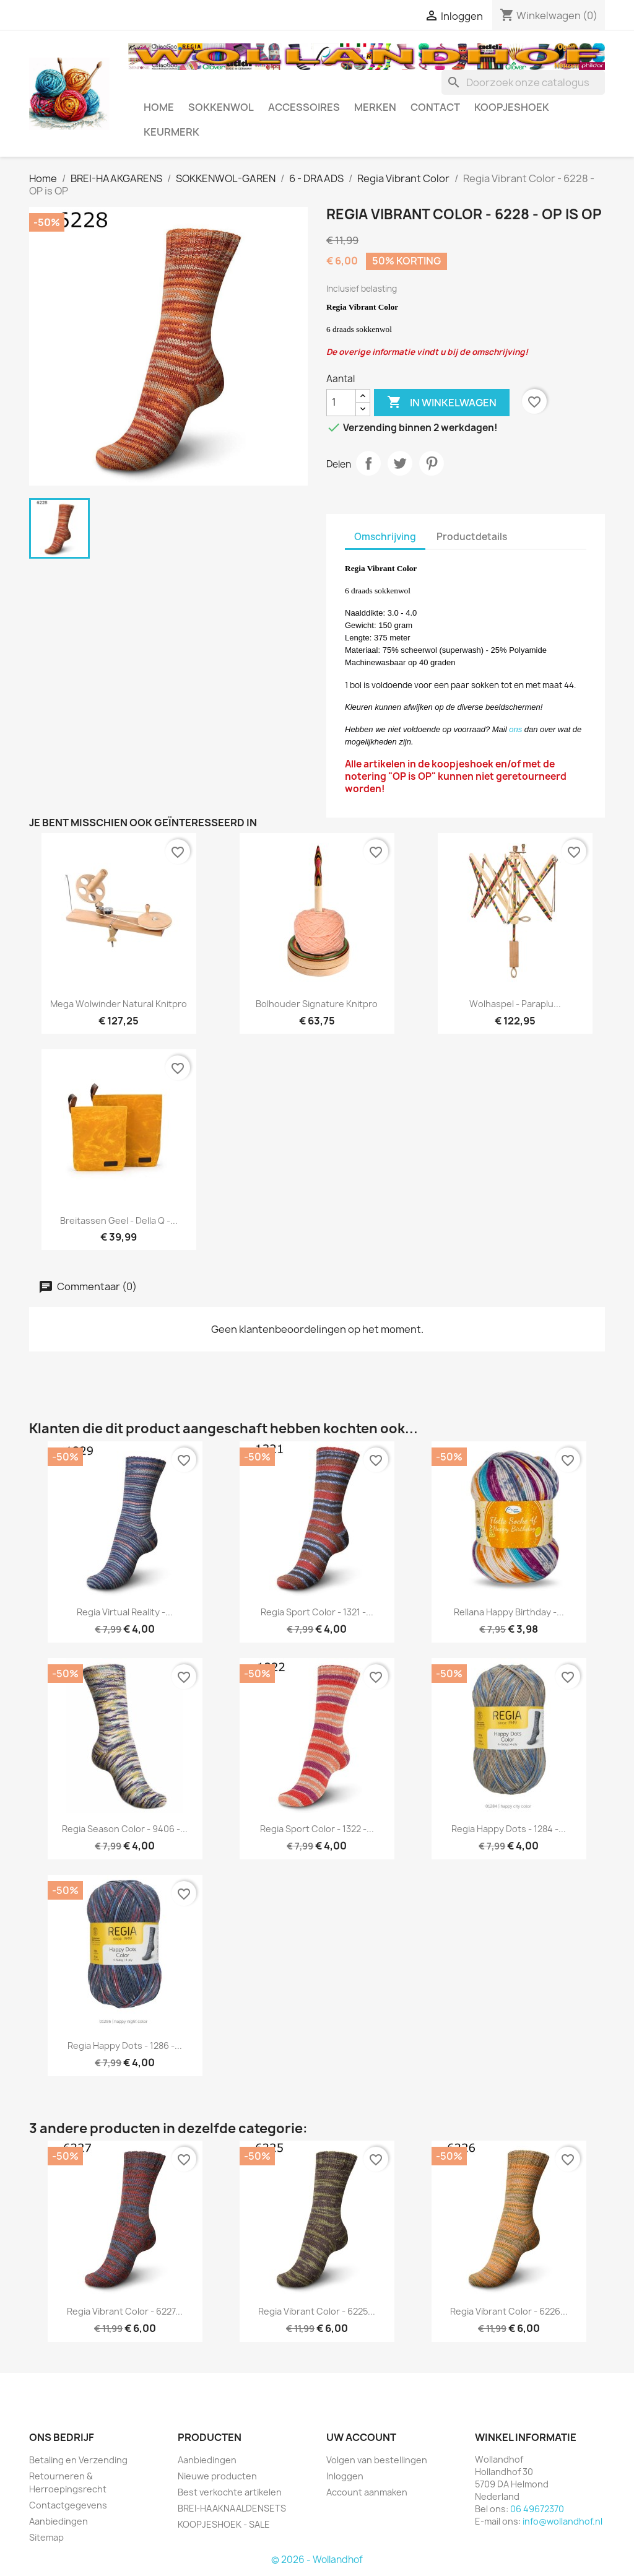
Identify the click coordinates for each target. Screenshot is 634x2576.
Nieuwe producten (217, 2476)
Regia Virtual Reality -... (125, 1612)
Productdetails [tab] (471, 536)
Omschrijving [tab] (385, 536)
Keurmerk (171, 132)
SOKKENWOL (221, 107)
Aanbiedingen (58, 2521)
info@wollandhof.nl (562, 2521)
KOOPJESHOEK (511, 107)
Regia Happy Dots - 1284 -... (508, 1829)
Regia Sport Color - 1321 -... (317, 1612)
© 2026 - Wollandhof (317, 2559)
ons (515, 729)
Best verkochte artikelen (230, 2492)
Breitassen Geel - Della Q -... (119, 1220)
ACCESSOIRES (304, 107)
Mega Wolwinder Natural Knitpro (118, 1004)
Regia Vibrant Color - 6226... (509, 2311)
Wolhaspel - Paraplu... (515, 1004)
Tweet (400, 463)
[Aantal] (341, 402)
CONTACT (435, 107)
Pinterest (431, 463)
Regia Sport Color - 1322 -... (317, 1829)
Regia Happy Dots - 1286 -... (124, 2045)
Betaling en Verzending (78, 2460)
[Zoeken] (523, 82)
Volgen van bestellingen (376, 2460)
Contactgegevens (68, 2505)
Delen (368, 463)
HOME (159, 107)
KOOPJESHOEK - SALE (224, 2524)
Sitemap (46, 2537)
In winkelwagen (442, 403)
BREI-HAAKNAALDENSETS (232, 2508)
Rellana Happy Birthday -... (509, 1612)
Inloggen (344, 2476)
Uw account (361, 2437)
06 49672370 (537, 2509)
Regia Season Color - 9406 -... (125, 1829)
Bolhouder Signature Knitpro (317, 1004)
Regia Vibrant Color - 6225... (316, 2311)
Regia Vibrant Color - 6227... (125, 2311)
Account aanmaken (366, 2492)
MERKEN (375, 107)
